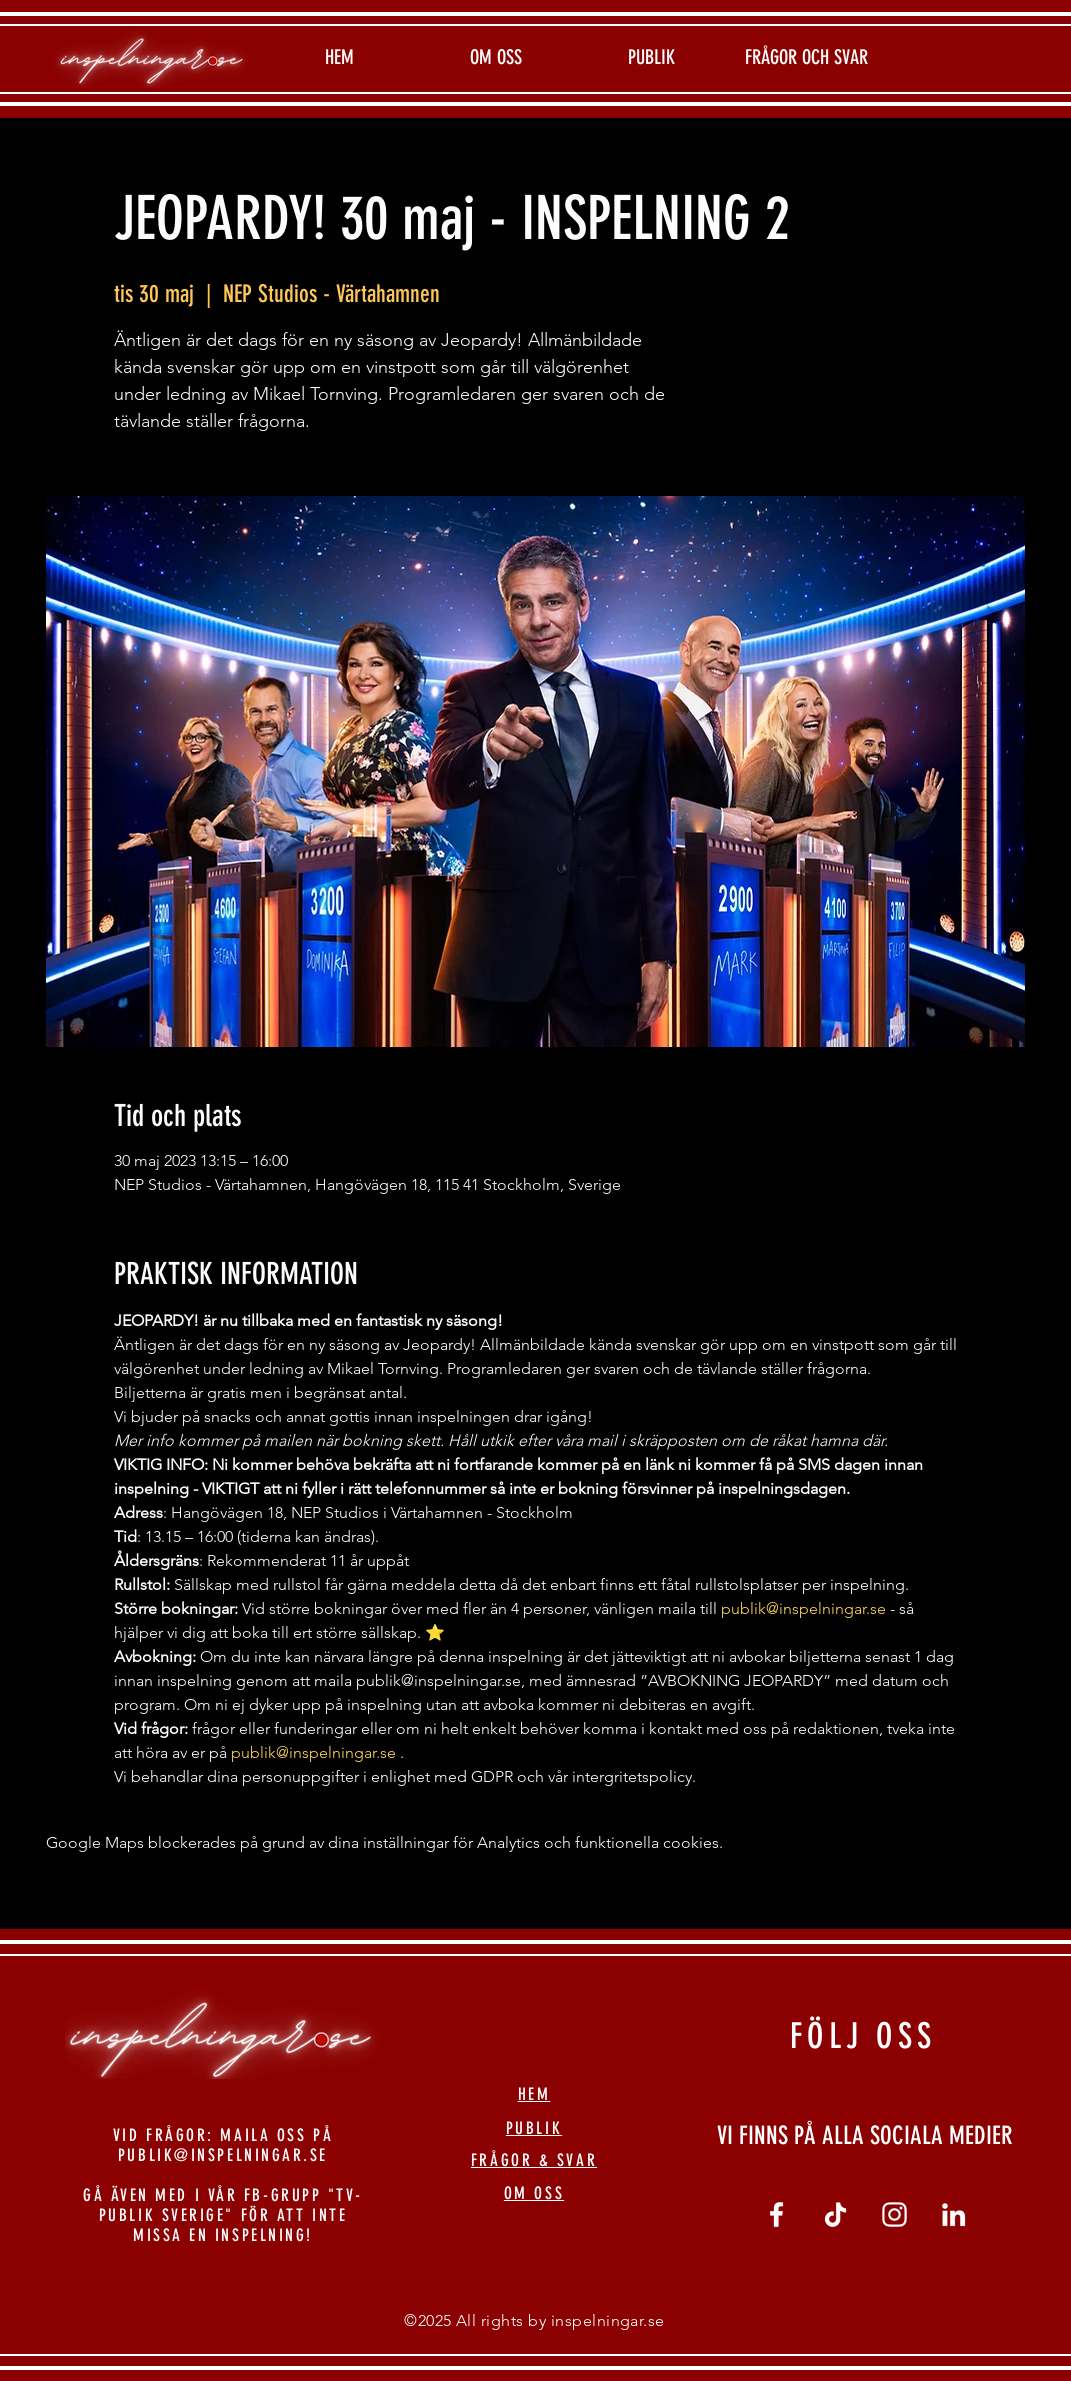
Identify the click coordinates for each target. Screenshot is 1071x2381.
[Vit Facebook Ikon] (776, 2214)
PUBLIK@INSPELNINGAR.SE (223, 2155)
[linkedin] (953, 2214)
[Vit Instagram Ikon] (894, 2214)
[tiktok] (835, 2214)
